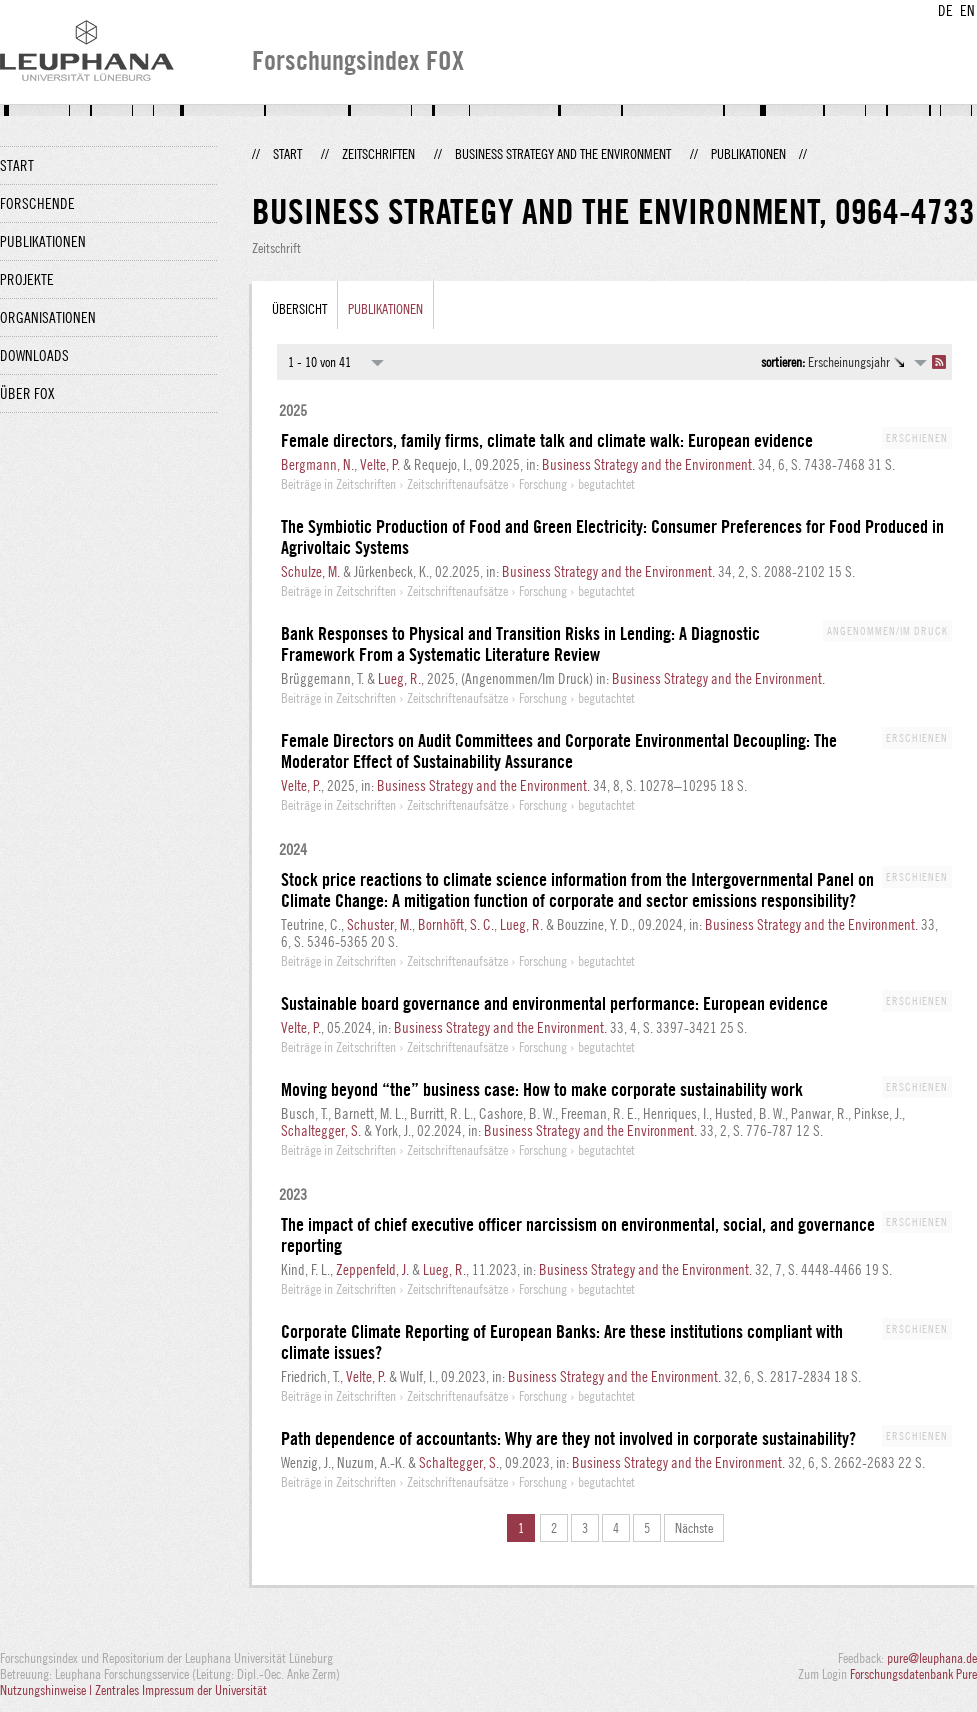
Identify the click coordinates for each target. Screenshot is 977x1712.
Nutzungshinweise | (47, 1690)
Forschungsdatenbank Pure (913, 1674)
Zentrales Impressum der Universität (181, 1690)
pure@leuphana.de (932, 1658)
